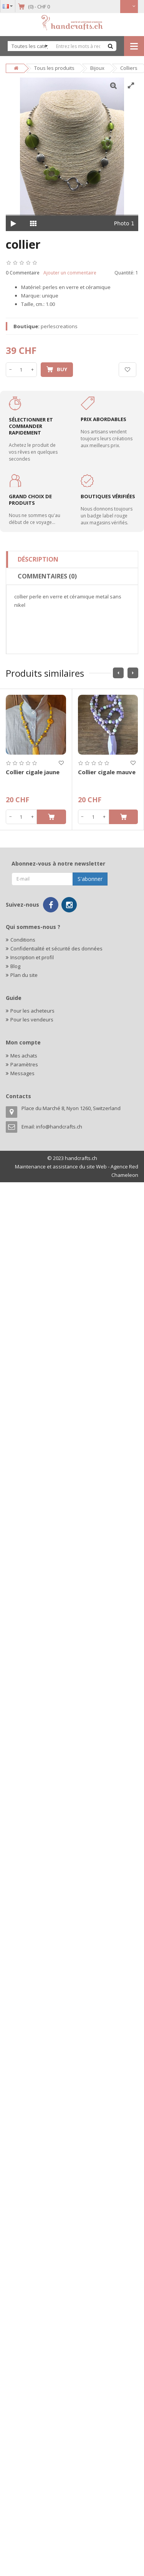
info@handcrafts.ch (59, 1126)
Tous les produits (54, 67)
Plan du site (24, 975)
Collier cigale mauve (107, 772)
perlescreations (59, 326)
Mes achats (23, 1055)
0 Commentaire (23, 272)
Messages (22, 1073)
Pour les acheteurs (32, 1010)
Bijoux (97, 67)
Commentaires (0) (47, 576)
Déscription (38, 559)
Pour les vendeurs (31, 1019)
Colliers (128, 67)
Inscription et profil (32, 957)
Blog (15, 966)
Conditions (22, 939)
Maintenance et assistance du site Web (61, 1166)
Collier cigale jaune (33, 772)
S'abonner (90, 878)
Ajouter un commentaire (69, 272)
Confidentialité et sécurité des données (56, 948)
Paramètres (24, 1064)
